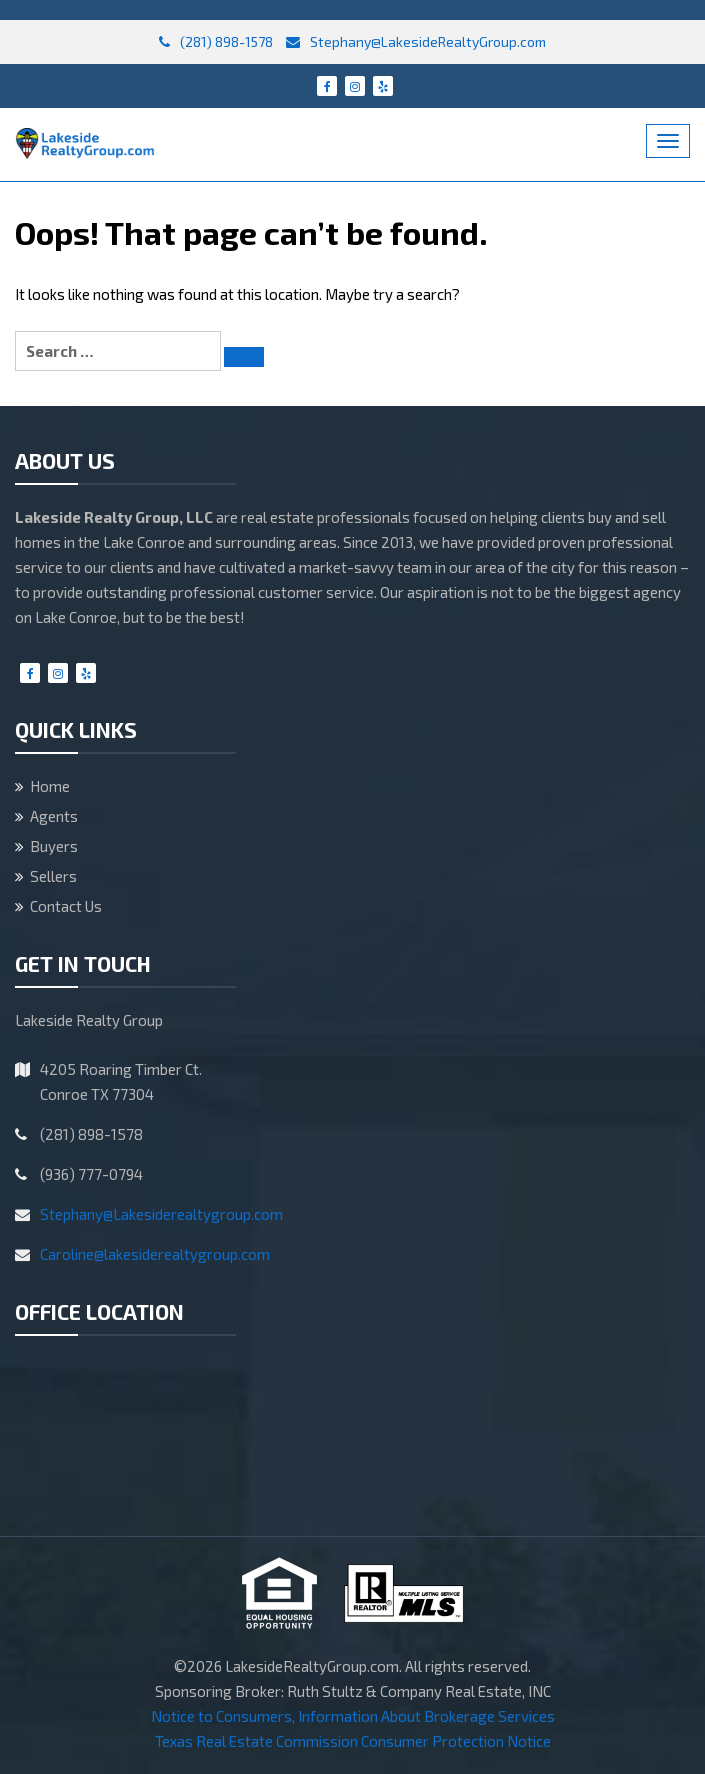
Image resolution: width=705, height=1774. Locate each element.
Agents (54, 816)
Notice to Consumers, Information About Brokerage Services (353, 1716)
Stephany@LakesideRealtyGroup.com (416, 41)
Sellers (53, 876)
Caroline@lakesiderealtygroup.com (155, 1254)
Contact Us (66, 906)
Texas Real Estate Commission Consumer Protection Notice (353, 1741)
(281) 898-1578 (216, 41)
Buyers (54, 846)
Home (50, 786)
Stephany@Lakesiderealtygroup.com (161, 1214)
